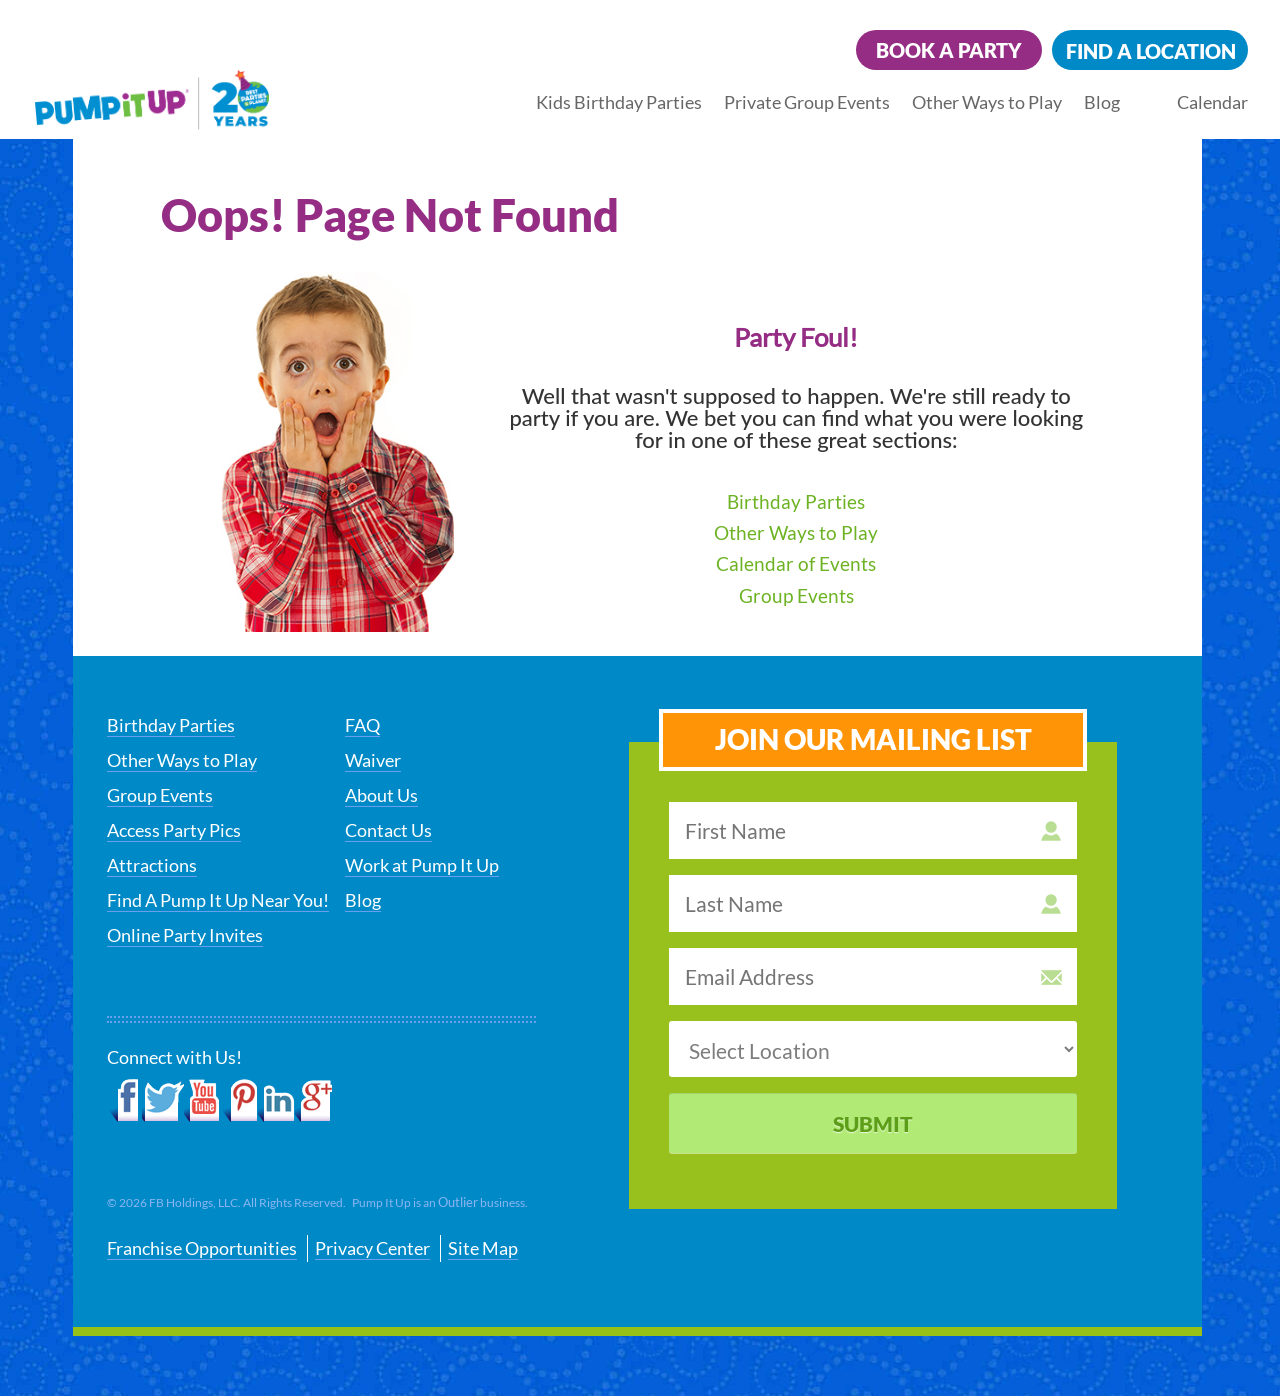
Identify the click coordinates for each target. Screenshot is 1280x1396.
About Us (381, 795)
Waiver (373, 760)
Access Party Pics (174, 830)
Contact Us (388, 830)
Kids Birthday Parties (619, 102)
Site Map (483, 1248)
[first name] (873, 830)
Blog (1102, 102)
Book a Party (949, 50)
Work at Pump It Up (422, 865)
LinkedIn (276, 1101)
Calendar (1212, 102)
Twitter (163, 1101)
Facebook (124, 1101)
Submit (873, 1123)
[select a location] (873, 1049)
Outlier (458, 1202)
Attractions (152, 865)
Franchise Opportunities (202, 1248)
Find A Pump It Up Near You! (218, 900)
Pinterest (239, 1101)
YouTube (202, 1101)
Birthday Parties (796, 501)
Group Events (796, 595)
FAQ (362, 725)
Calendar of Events (796, 563)
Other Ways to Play (987, 102)
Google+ (313, 1101)
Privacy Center (372, 1248)
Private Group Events (807, 102)
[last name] (873, 903)
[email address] (873, 976)
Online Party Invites (185, 935)
